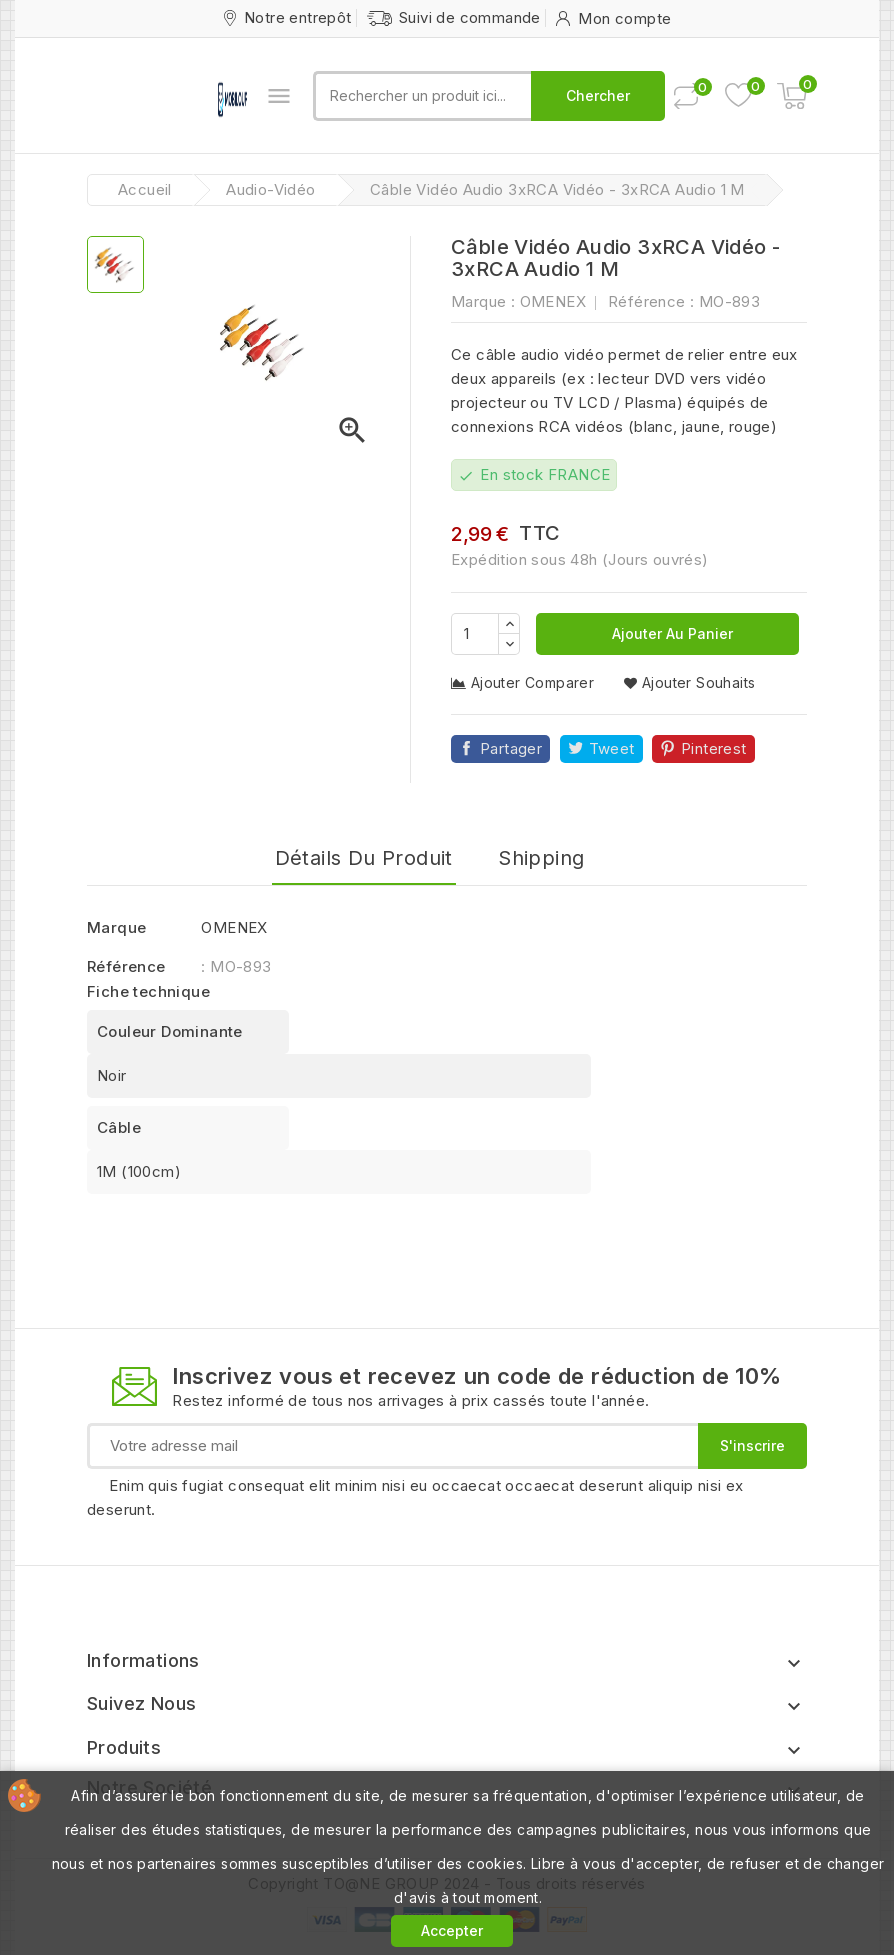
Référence (126, 966)
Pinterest (714, 748)
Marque (116, 927)
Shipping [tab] (541, 858)
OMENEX (553, 301)
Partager (511, 748)
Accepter (452, 1930)
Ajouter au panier (670, 633)
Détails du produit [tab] (364, 858)
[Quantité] (475, 634)
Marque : (483, 301)
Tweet (612, 748)
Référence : (651, 301)
